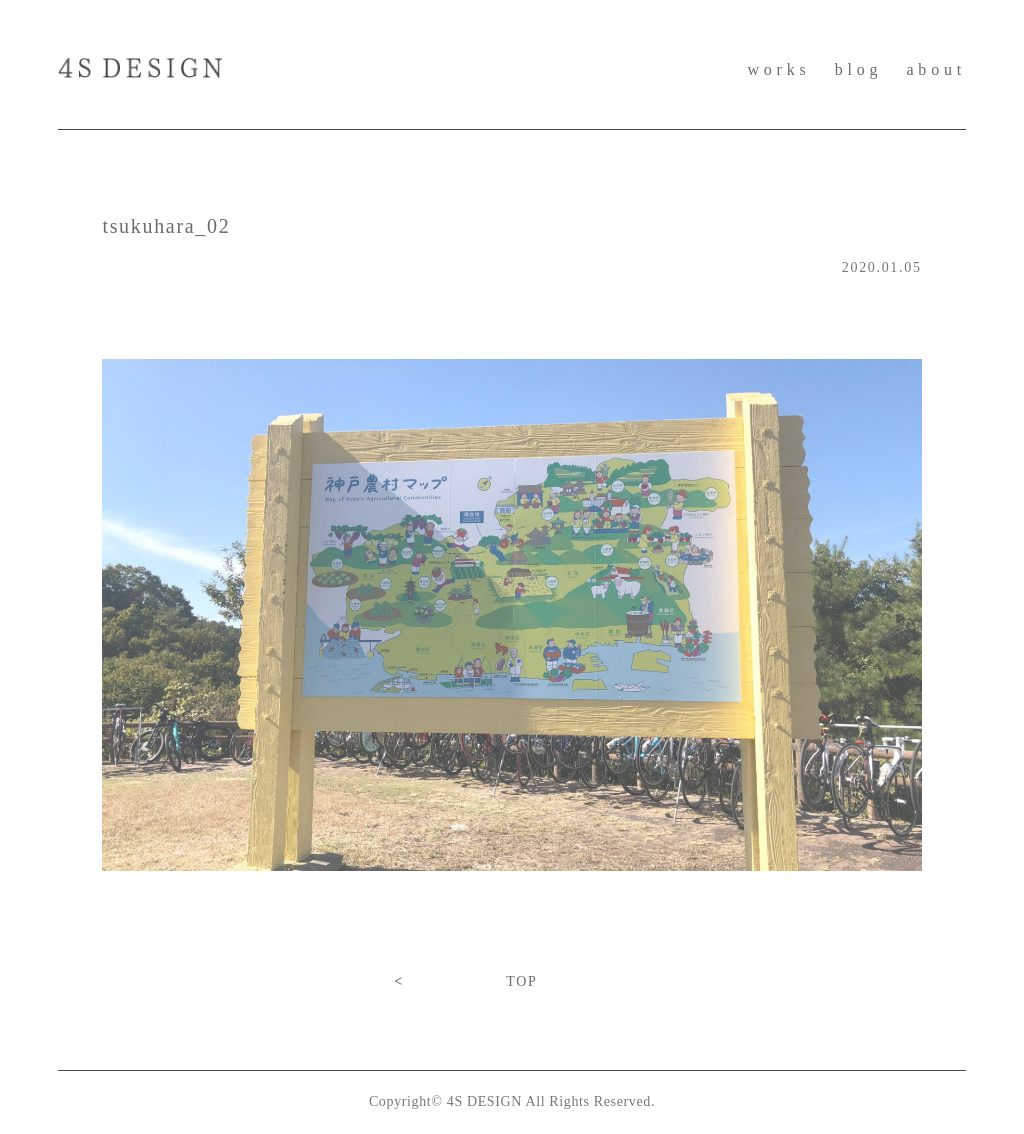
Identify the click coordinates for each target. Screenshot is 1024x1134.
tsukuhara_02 (166, 226)
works (778, 69)
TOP (521, 981)
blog (859, 69)
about (936, 69)
